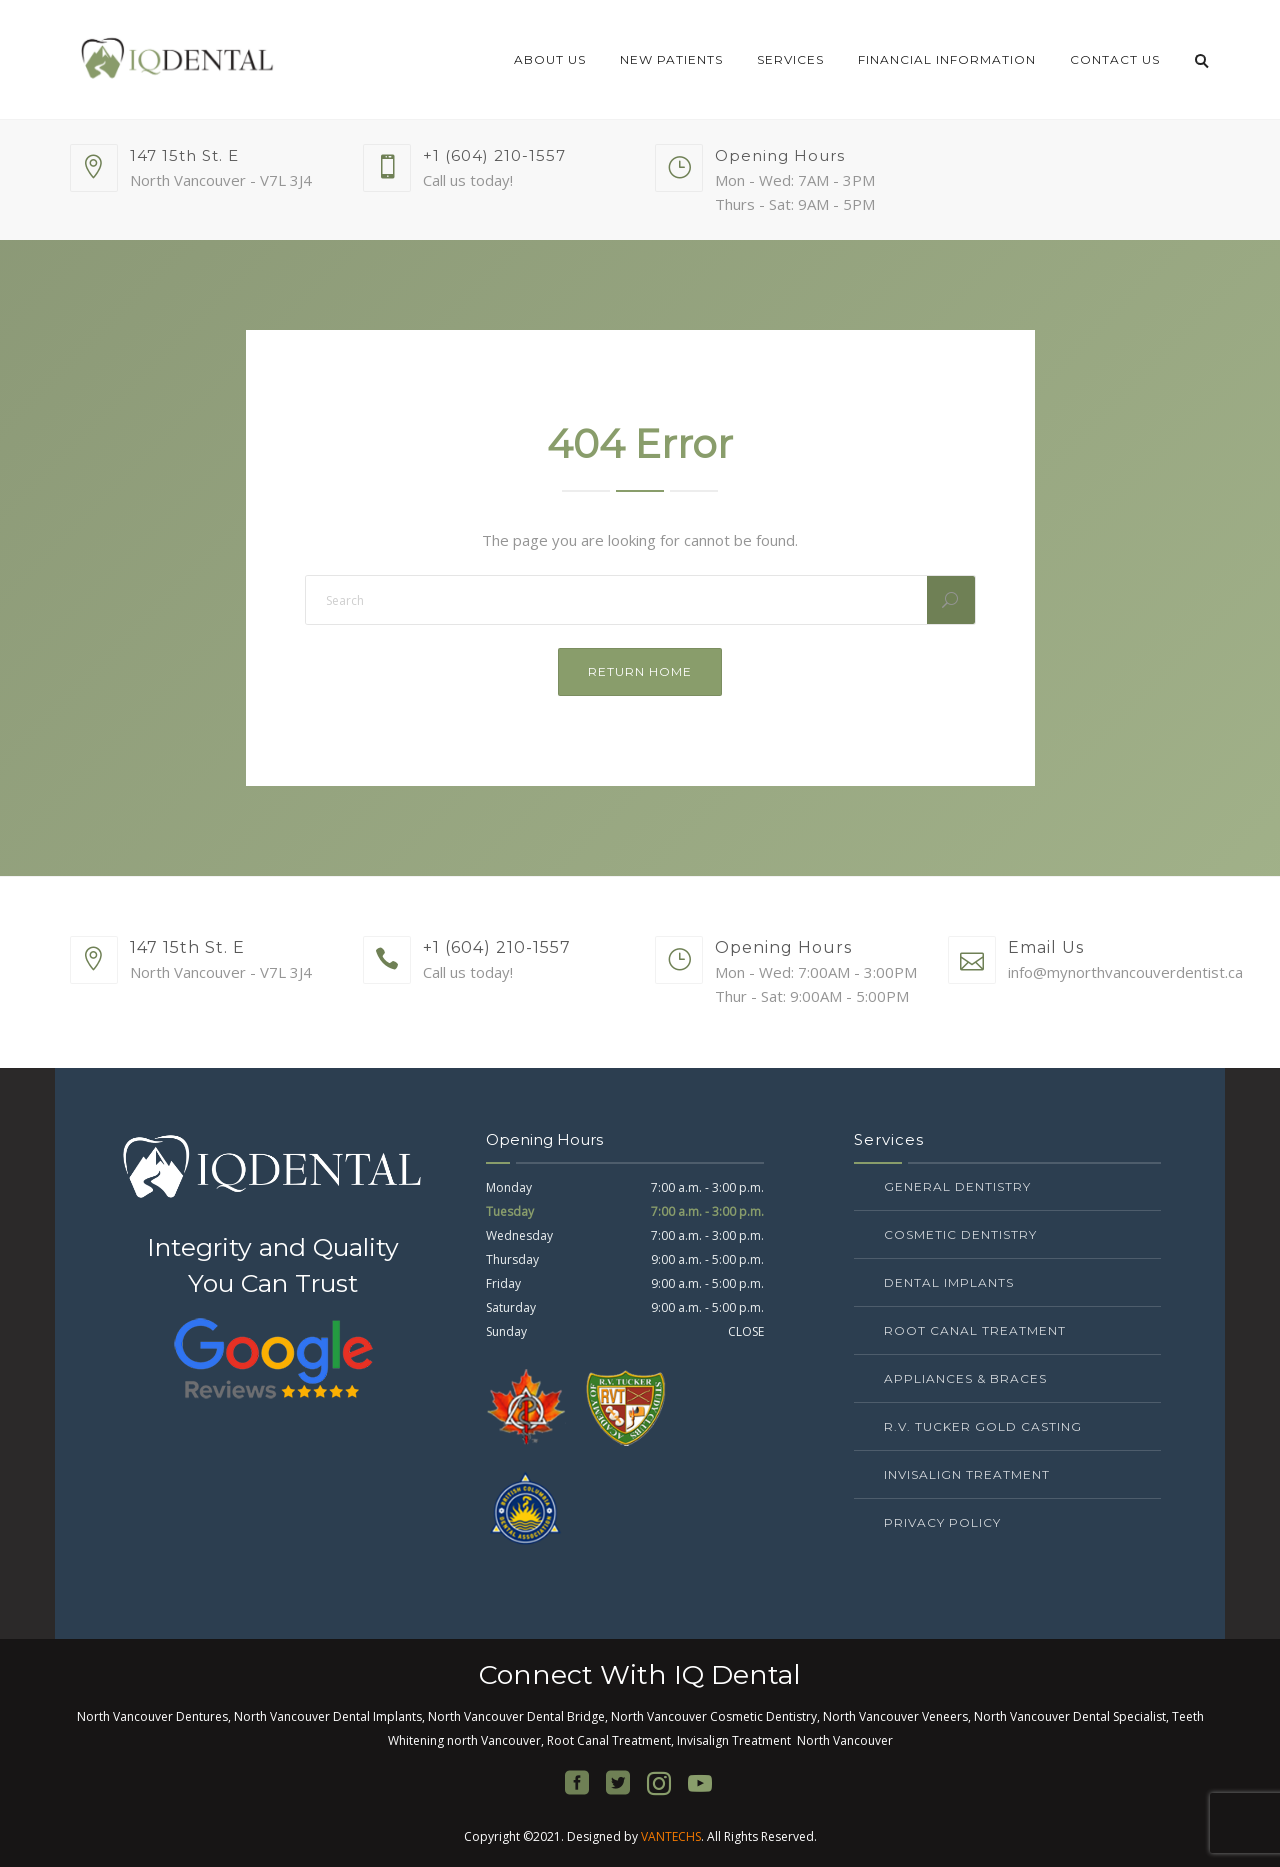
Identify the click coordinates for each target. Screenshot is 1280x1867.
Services (790, 59)
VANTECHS (671, 1836)
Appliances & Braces (965, 1378)
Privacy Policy (942, 1522)
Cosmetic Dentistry (960, 1234)
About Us (550, 59)
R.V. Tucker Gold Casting (983, 1426)
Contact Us (1115, 59)
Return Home (640, 671)
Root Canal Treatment (975, 1330)
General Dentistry (957, 1186)
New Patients (671, 59)
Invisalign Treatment (967, 1474)
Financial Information (947, 59)
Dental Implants (949, 1282)
